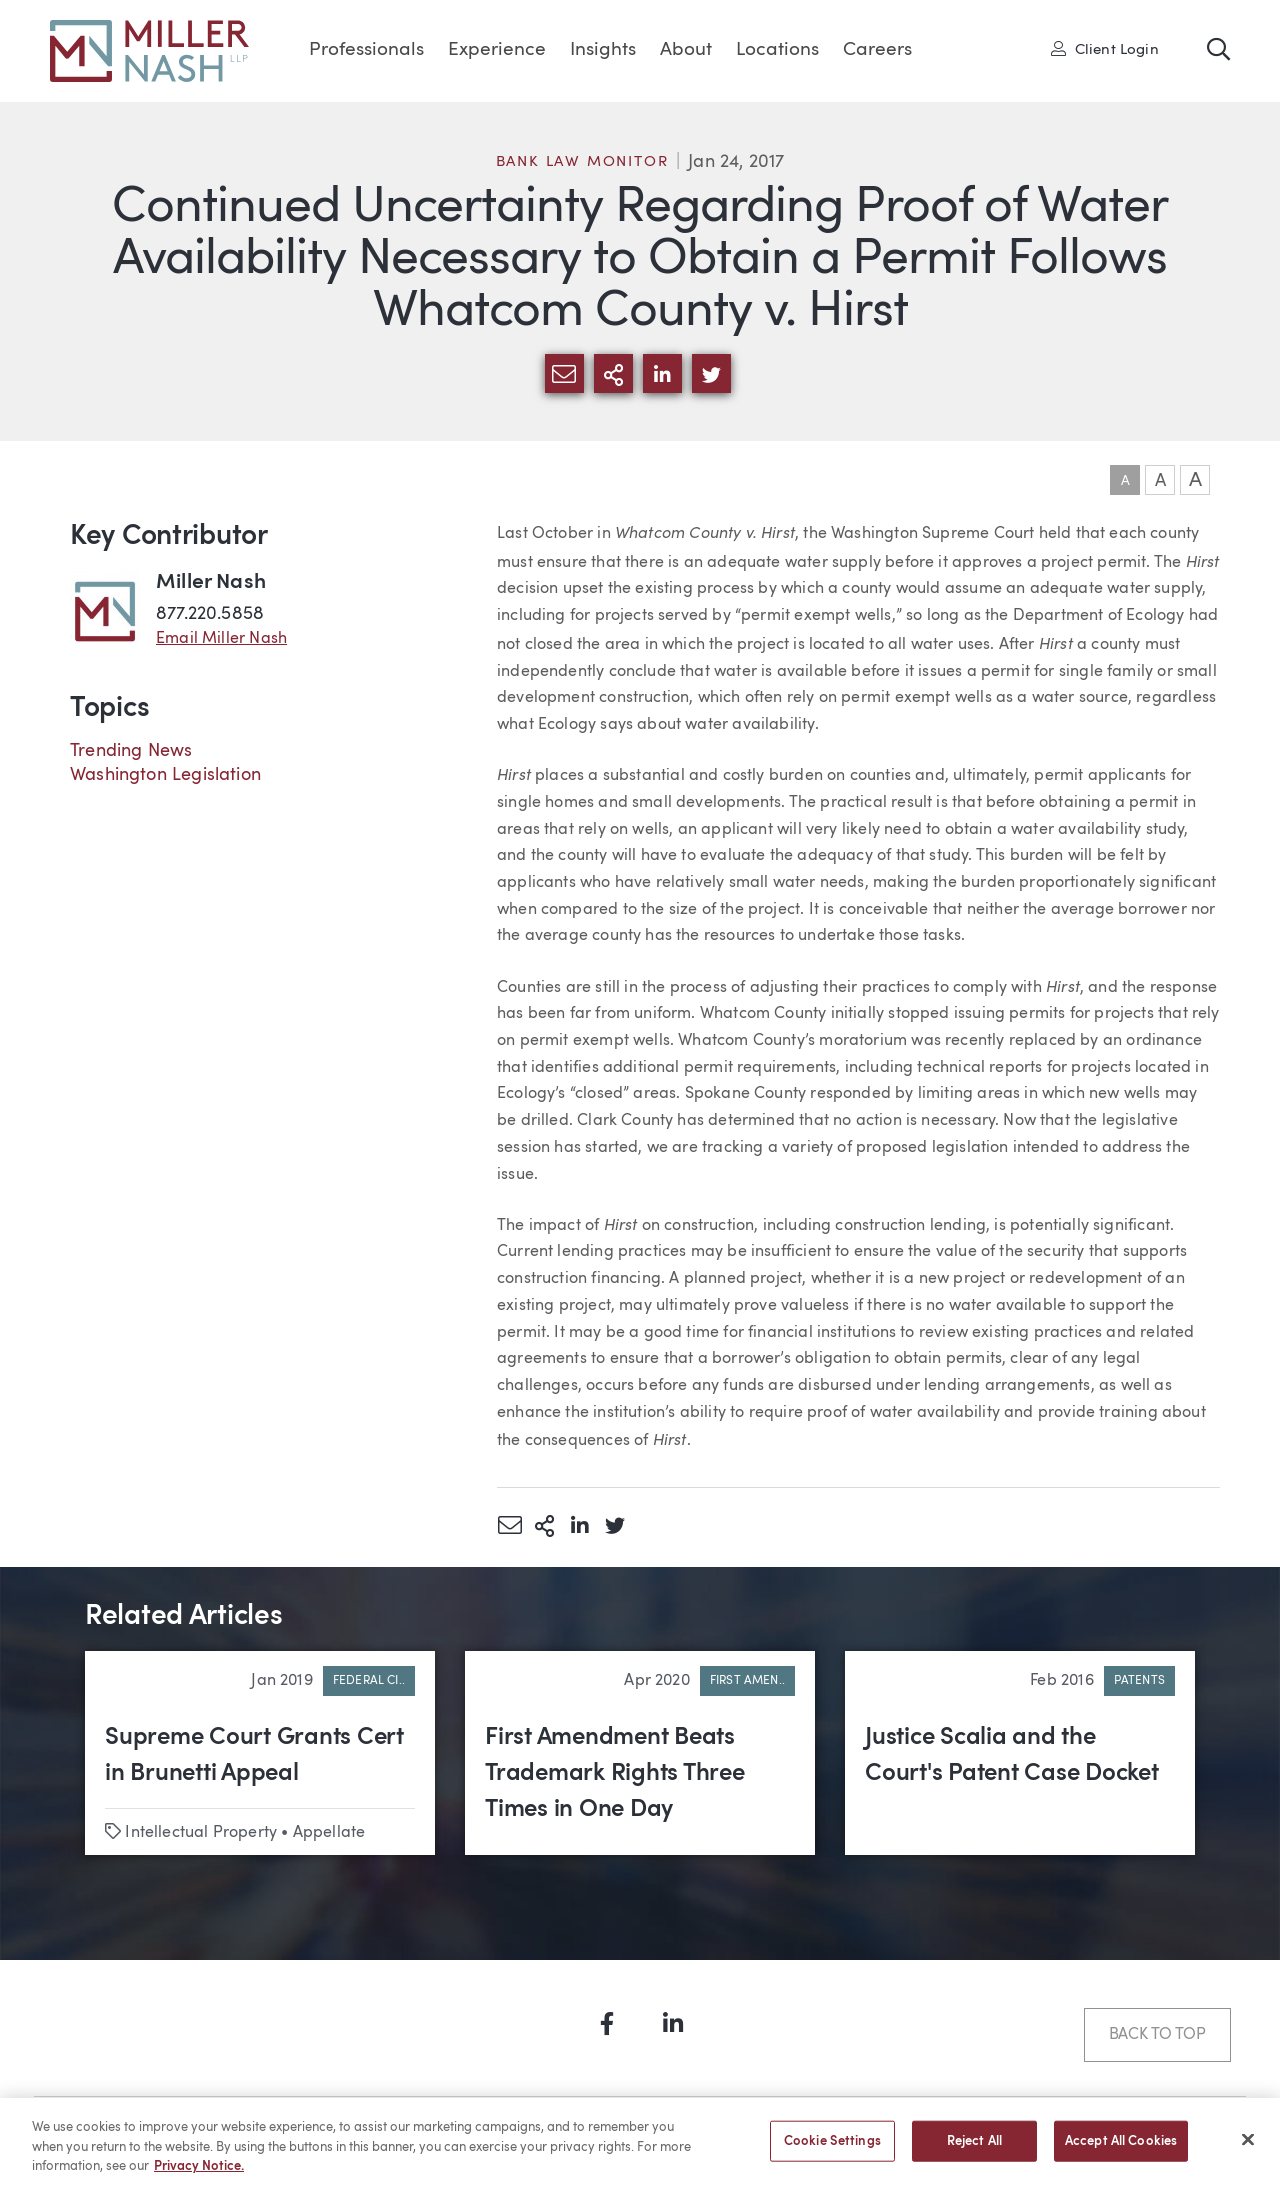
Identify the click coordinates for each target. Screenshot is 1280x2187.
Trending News (131, 751)
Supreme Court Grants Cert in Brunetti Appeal (254, 1756)
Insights (603, 50)
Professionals (366, 50)
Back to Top (1157, 2035)
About (686, 50)
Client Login (1105, 49)
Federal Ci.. (369, 1681)
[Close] (1248, 2150)
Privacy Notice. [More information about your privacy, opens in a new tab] (199, 2177)
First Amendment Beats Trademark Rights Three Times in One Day (615, 1774)
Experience (497, 50)
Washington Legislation (165, 775)
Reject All (974, 2151)
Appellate (329, 1833)
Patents (1139, 1681)
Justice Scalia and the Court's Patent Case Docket (1012, 1756)
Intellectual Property (201, 1833)
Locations (777, 50)
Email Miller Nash (221, 639)
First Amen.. (747, 1681)
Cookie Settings (832, 2151)
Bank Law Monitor (582, 162)
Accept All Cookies (1121, 2151)
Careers (877, 50)
